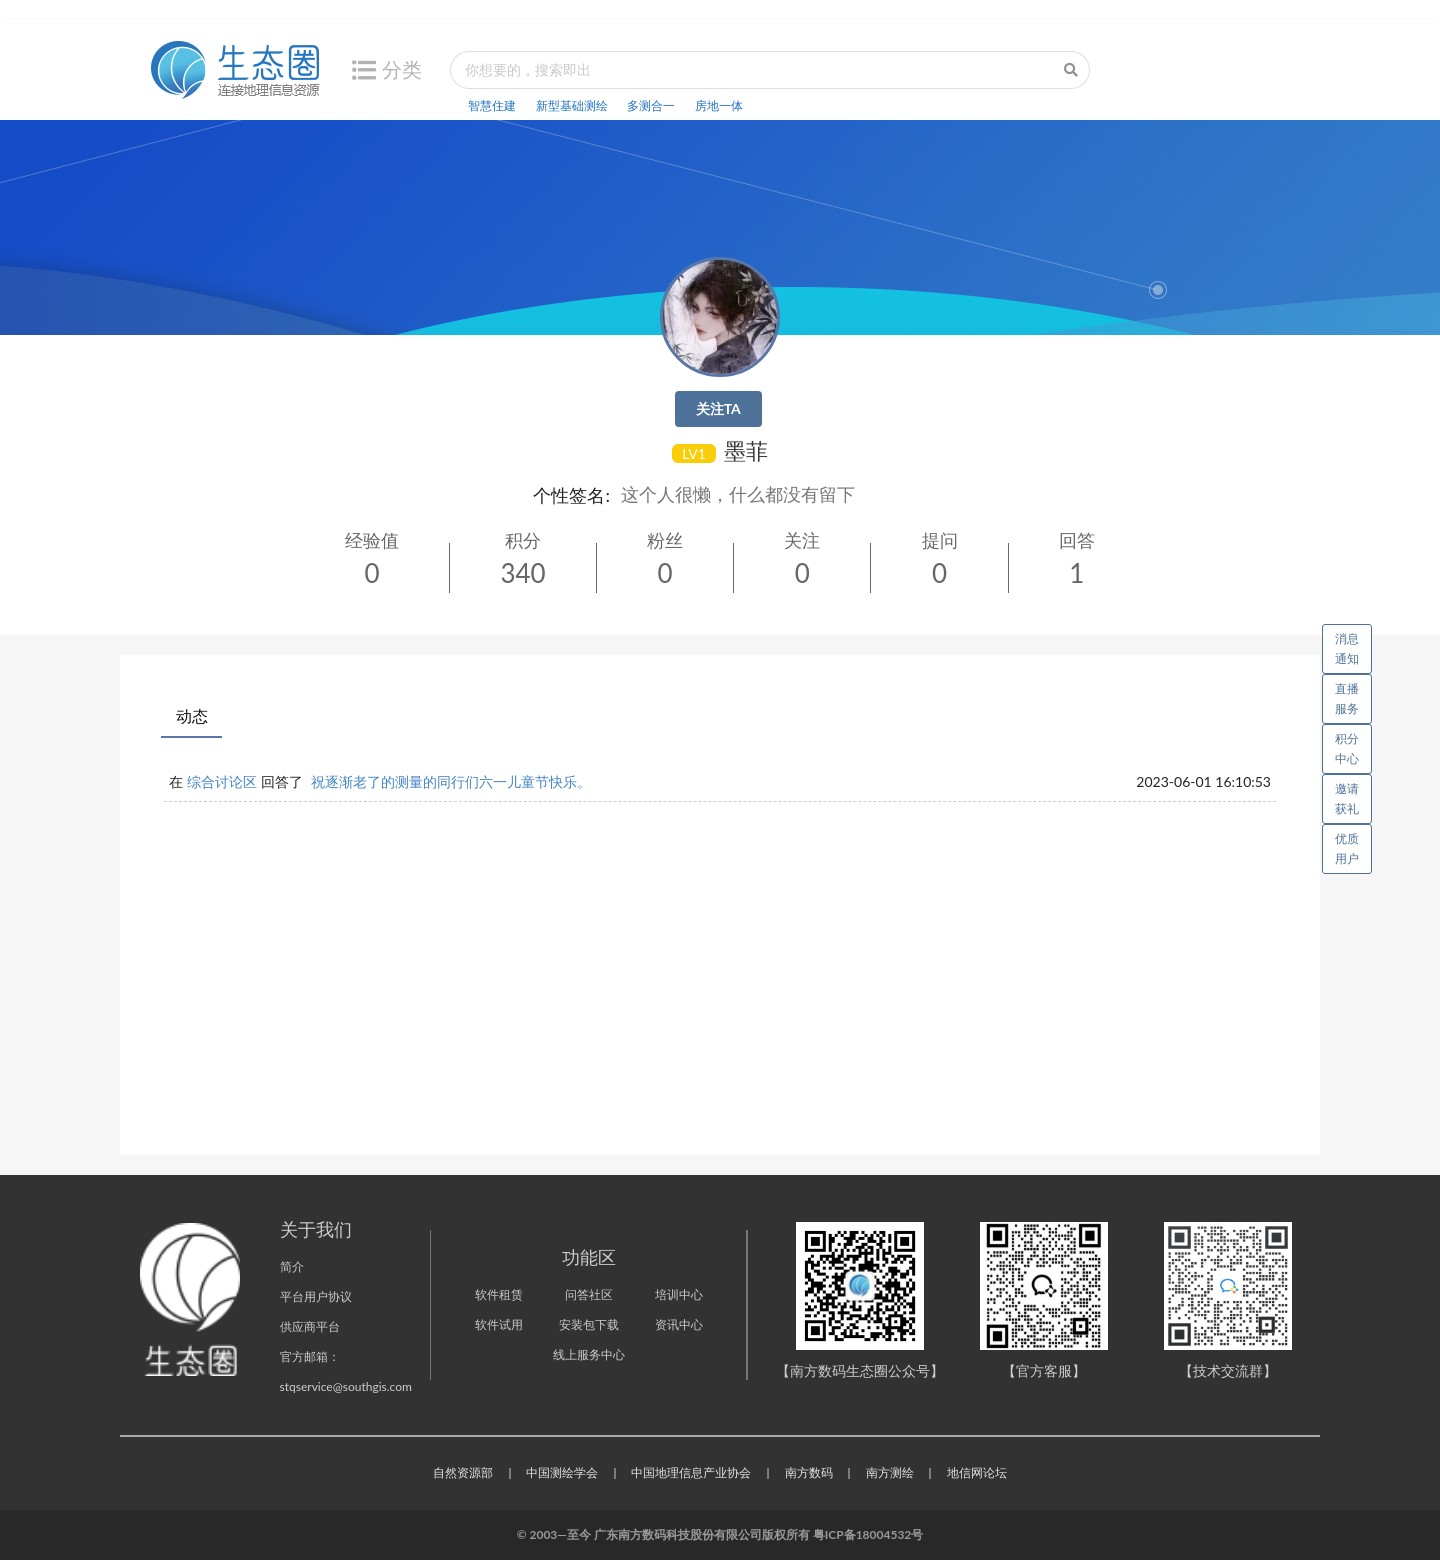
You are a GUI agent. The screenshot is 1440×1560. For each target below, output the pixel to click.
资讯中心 (679, 1324)
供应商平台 (310, 1326)
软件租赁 (499, 1294)
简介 (292, 1266)
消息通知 (1353, 645)
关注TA (718, 408)
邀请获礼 (1347, 798)
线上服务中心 (589, 1354)
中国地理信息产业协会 (691, 1472)
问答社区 (589, 1294)
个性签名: (571, 495)
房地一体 (719, 105)
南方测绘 (890, 1472)
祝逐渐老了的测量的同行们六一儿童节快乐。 (451, 781)
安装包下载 (589, 1324)
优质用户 (1347, 848)
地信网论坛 (977, 1472)
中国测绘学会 (562, 1472)
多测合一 (651, 105)
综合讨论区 (222, 781)
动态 (192, 715)
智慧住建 (492, 105)
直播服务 (1347, 698)
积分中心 (1347, 748)
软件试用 (499, 1324)
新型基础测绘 (572, 105)
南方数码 (809, 1472)
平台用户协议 (316, 1296)
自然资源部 (463, 1472)
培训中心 (679, 1294)
